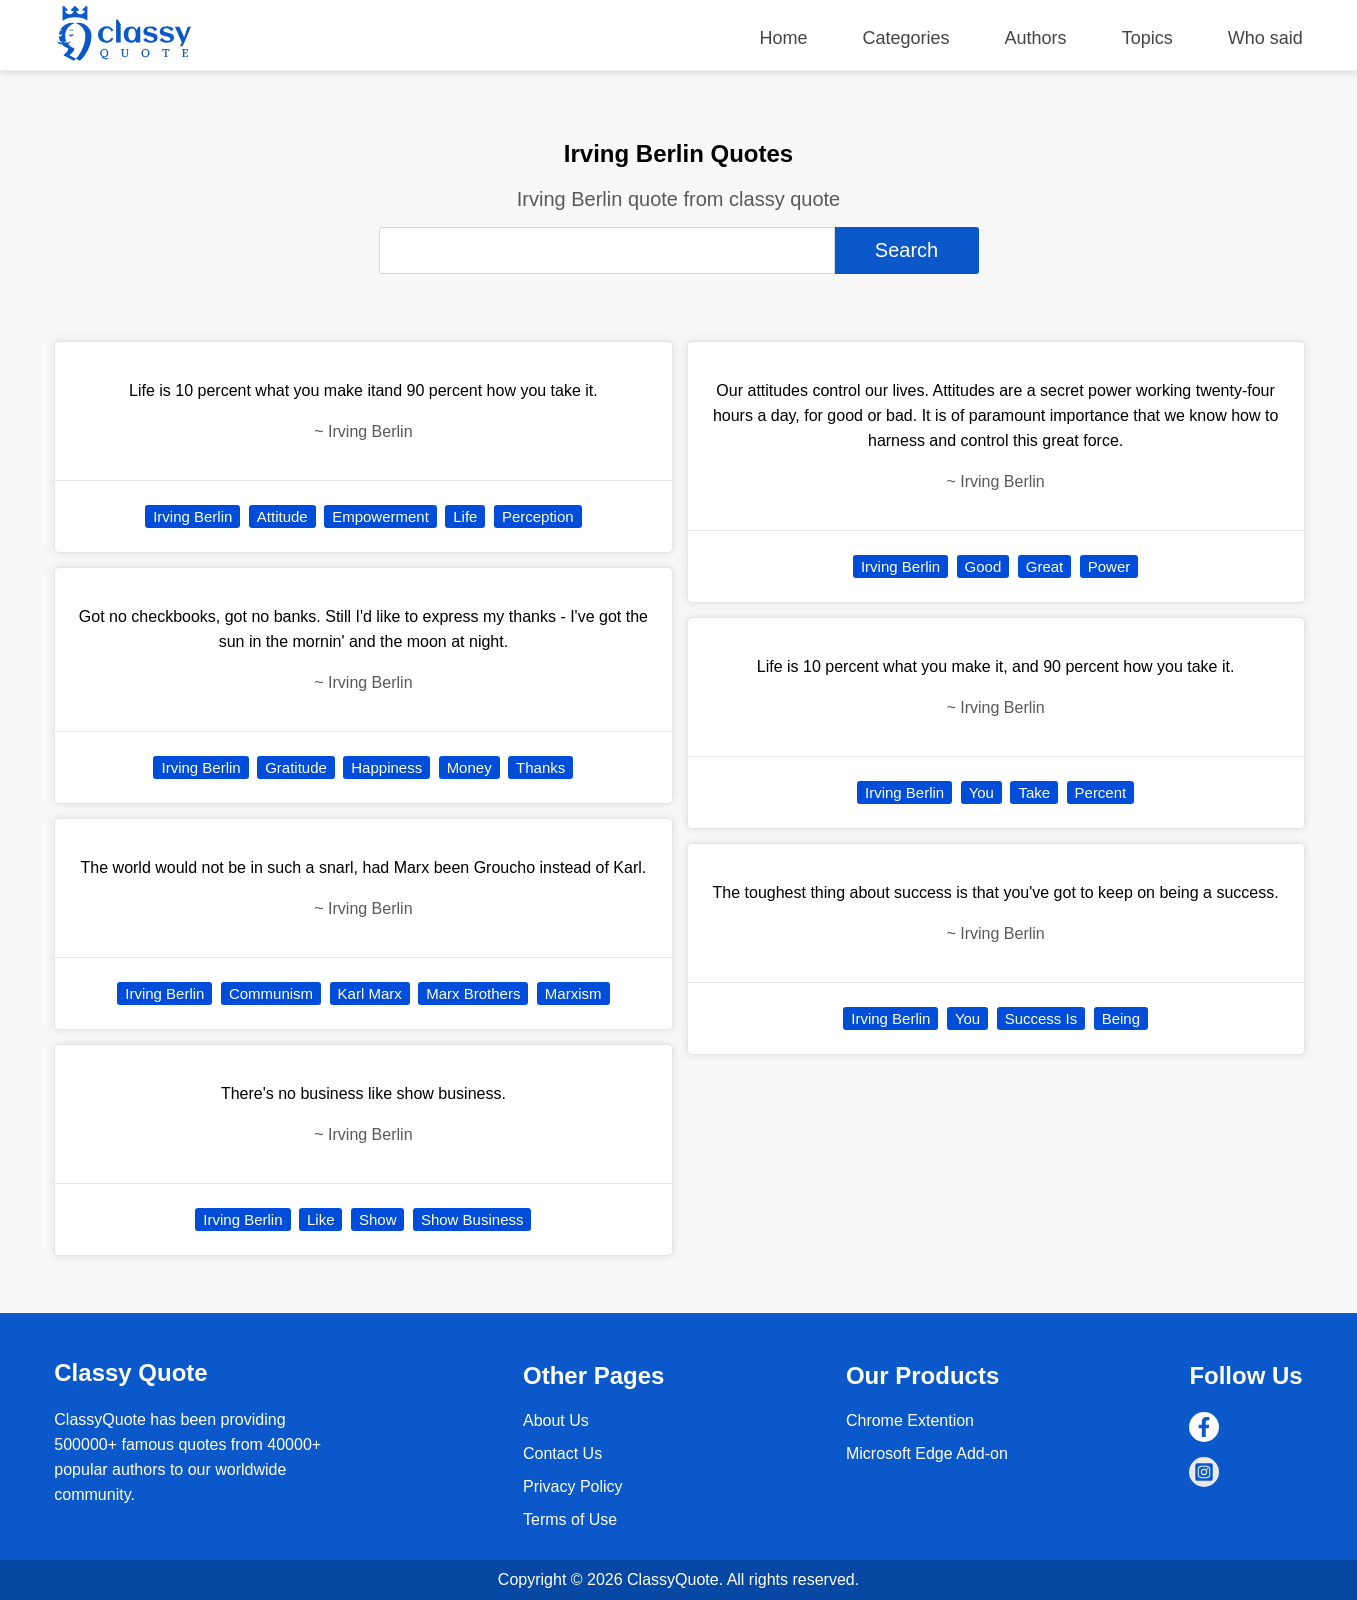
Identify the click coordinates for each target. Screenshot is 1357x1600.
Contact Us (562, 1453)
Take (1034, 792)
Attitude (282, 516)
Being (1121, 1018)
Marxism (573, 993)
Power (1109, 566)
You (981, 792)
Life (465, 516)
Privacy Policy (573, 1486)
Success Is (1041, 1018)
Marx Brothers (473, 993)
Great (1045, 566)
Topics (1147, 38)
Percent (1101, 792)
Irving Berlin (192, 516)
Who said (1265, 38)
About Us (556, 1420)
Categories (906, 38)
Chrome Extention (910, 1420)
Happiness (386, 767)
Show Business (472, 1219)
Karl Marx (370, 993)
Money (469, 767)
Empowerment (380, 516)
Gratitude (296, 767)
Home (783, 38)
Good (983, 566)
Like (321, 1219)
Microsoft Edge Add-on (927, 1453)
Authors (1036, 38)
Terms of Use (570, 1519)
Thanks (540, 767)
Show (378, 1219)
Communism (271, 993)
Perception (538, 516)
